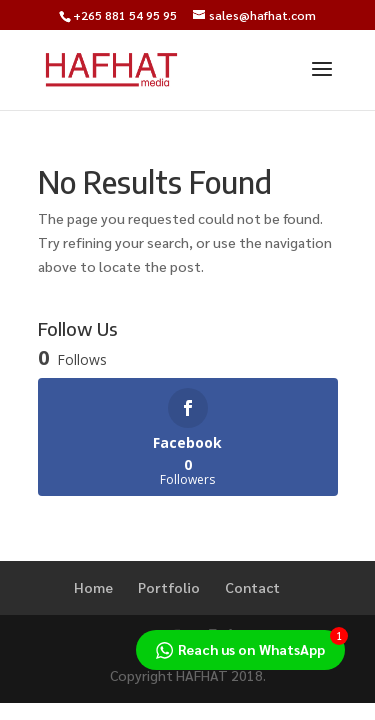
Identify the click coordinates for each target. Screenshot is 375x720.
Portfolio (169, 587)
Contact (252, 587)
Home (93, 587)
